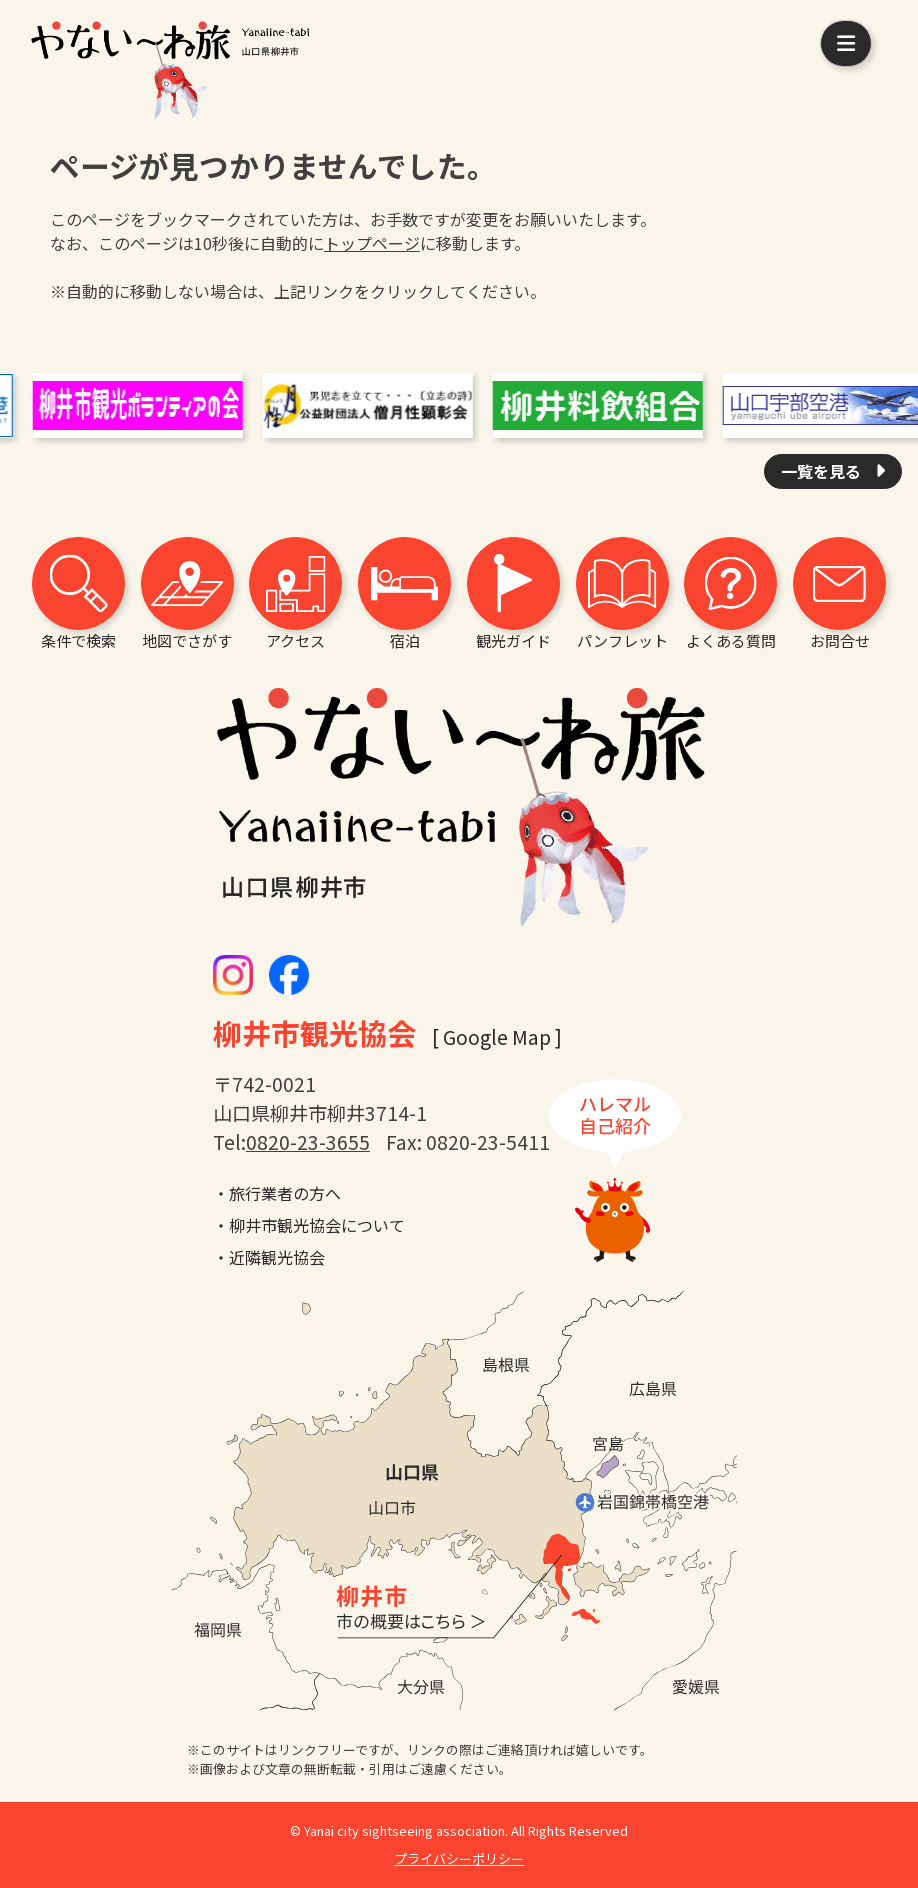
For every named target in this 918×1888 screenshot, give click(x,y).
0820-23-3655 (308, 1142)
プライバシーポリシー (459, 1858)
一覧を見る (823, 471)
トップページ (372, 243)
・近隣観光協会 (269, 1257)
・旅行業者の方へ (277, 1193)
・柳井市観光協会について (309, 1225)
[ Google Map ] (497, 1037)
